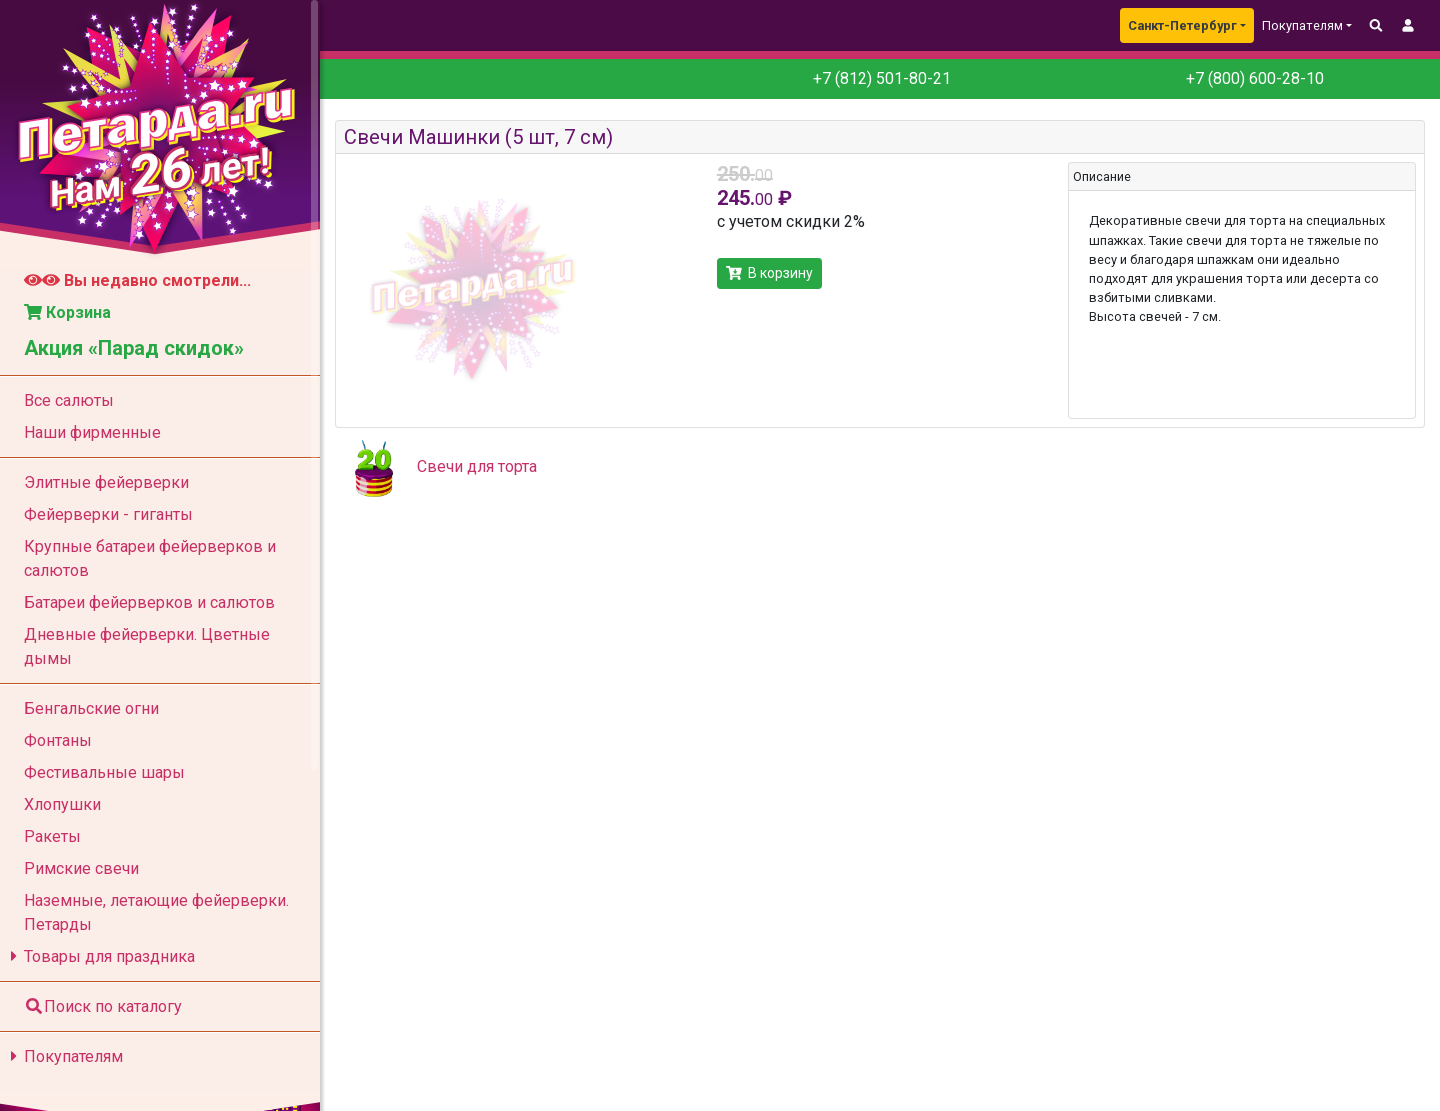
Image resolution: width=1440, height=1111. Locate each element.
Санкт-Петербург (1182, 25)
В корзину (769, 273)
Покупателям (63, 1056)
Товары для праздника (99, 956)
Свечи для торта (477, 466)
